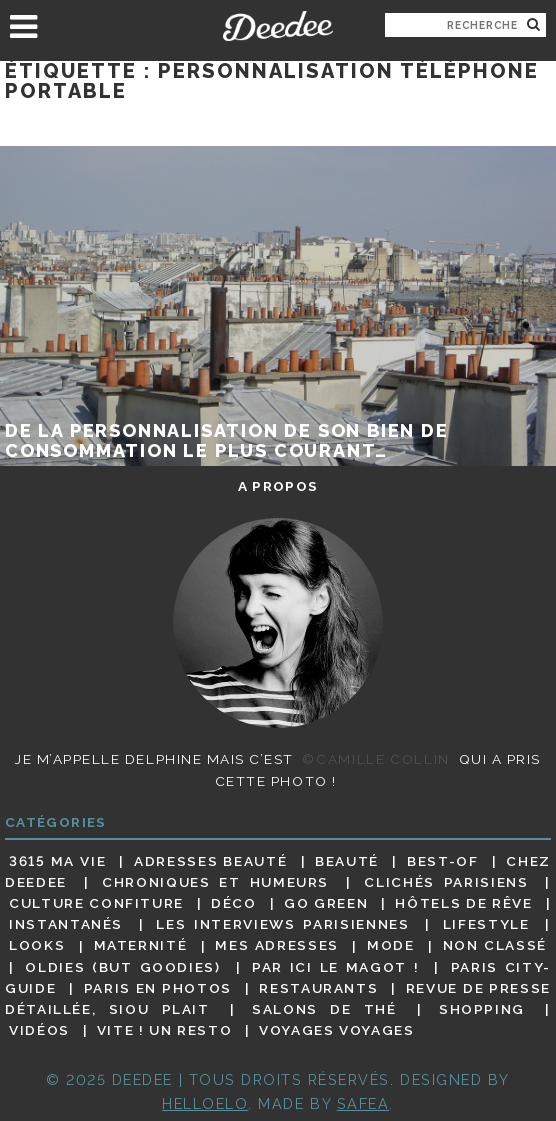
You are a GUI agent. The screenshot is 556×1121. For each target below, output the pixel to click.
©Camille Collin (375, 759)
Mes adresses (276, 946)
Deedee (277, 26)
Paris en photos (158, 988)
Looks (37, 946)
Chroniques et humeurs (215, 882)
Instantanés (66, 924)
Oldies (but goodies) (122, 967)
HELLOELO (205, 1103)
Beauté (347, 861)
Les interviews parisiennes (282, 924)
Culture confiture (96, 903)
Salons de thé (324, 1009)
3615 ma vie (57, 861)
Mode (391, 946)
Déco (234, 903)
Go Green (326, 903)
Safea (363, 1103)
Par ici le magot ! (335, 967)
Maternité (141, 946)
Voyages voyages (336, 1030)
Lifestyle (486, 924)
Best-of (442, 861)
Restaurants (318, 988)
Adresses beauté (210, 861)
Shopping (482, 1009)
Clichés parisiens (446, 882)
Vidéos (39, 1030)
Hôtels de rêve (463, 903)
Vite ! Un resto (164, 1030)
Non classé (495, 946)
